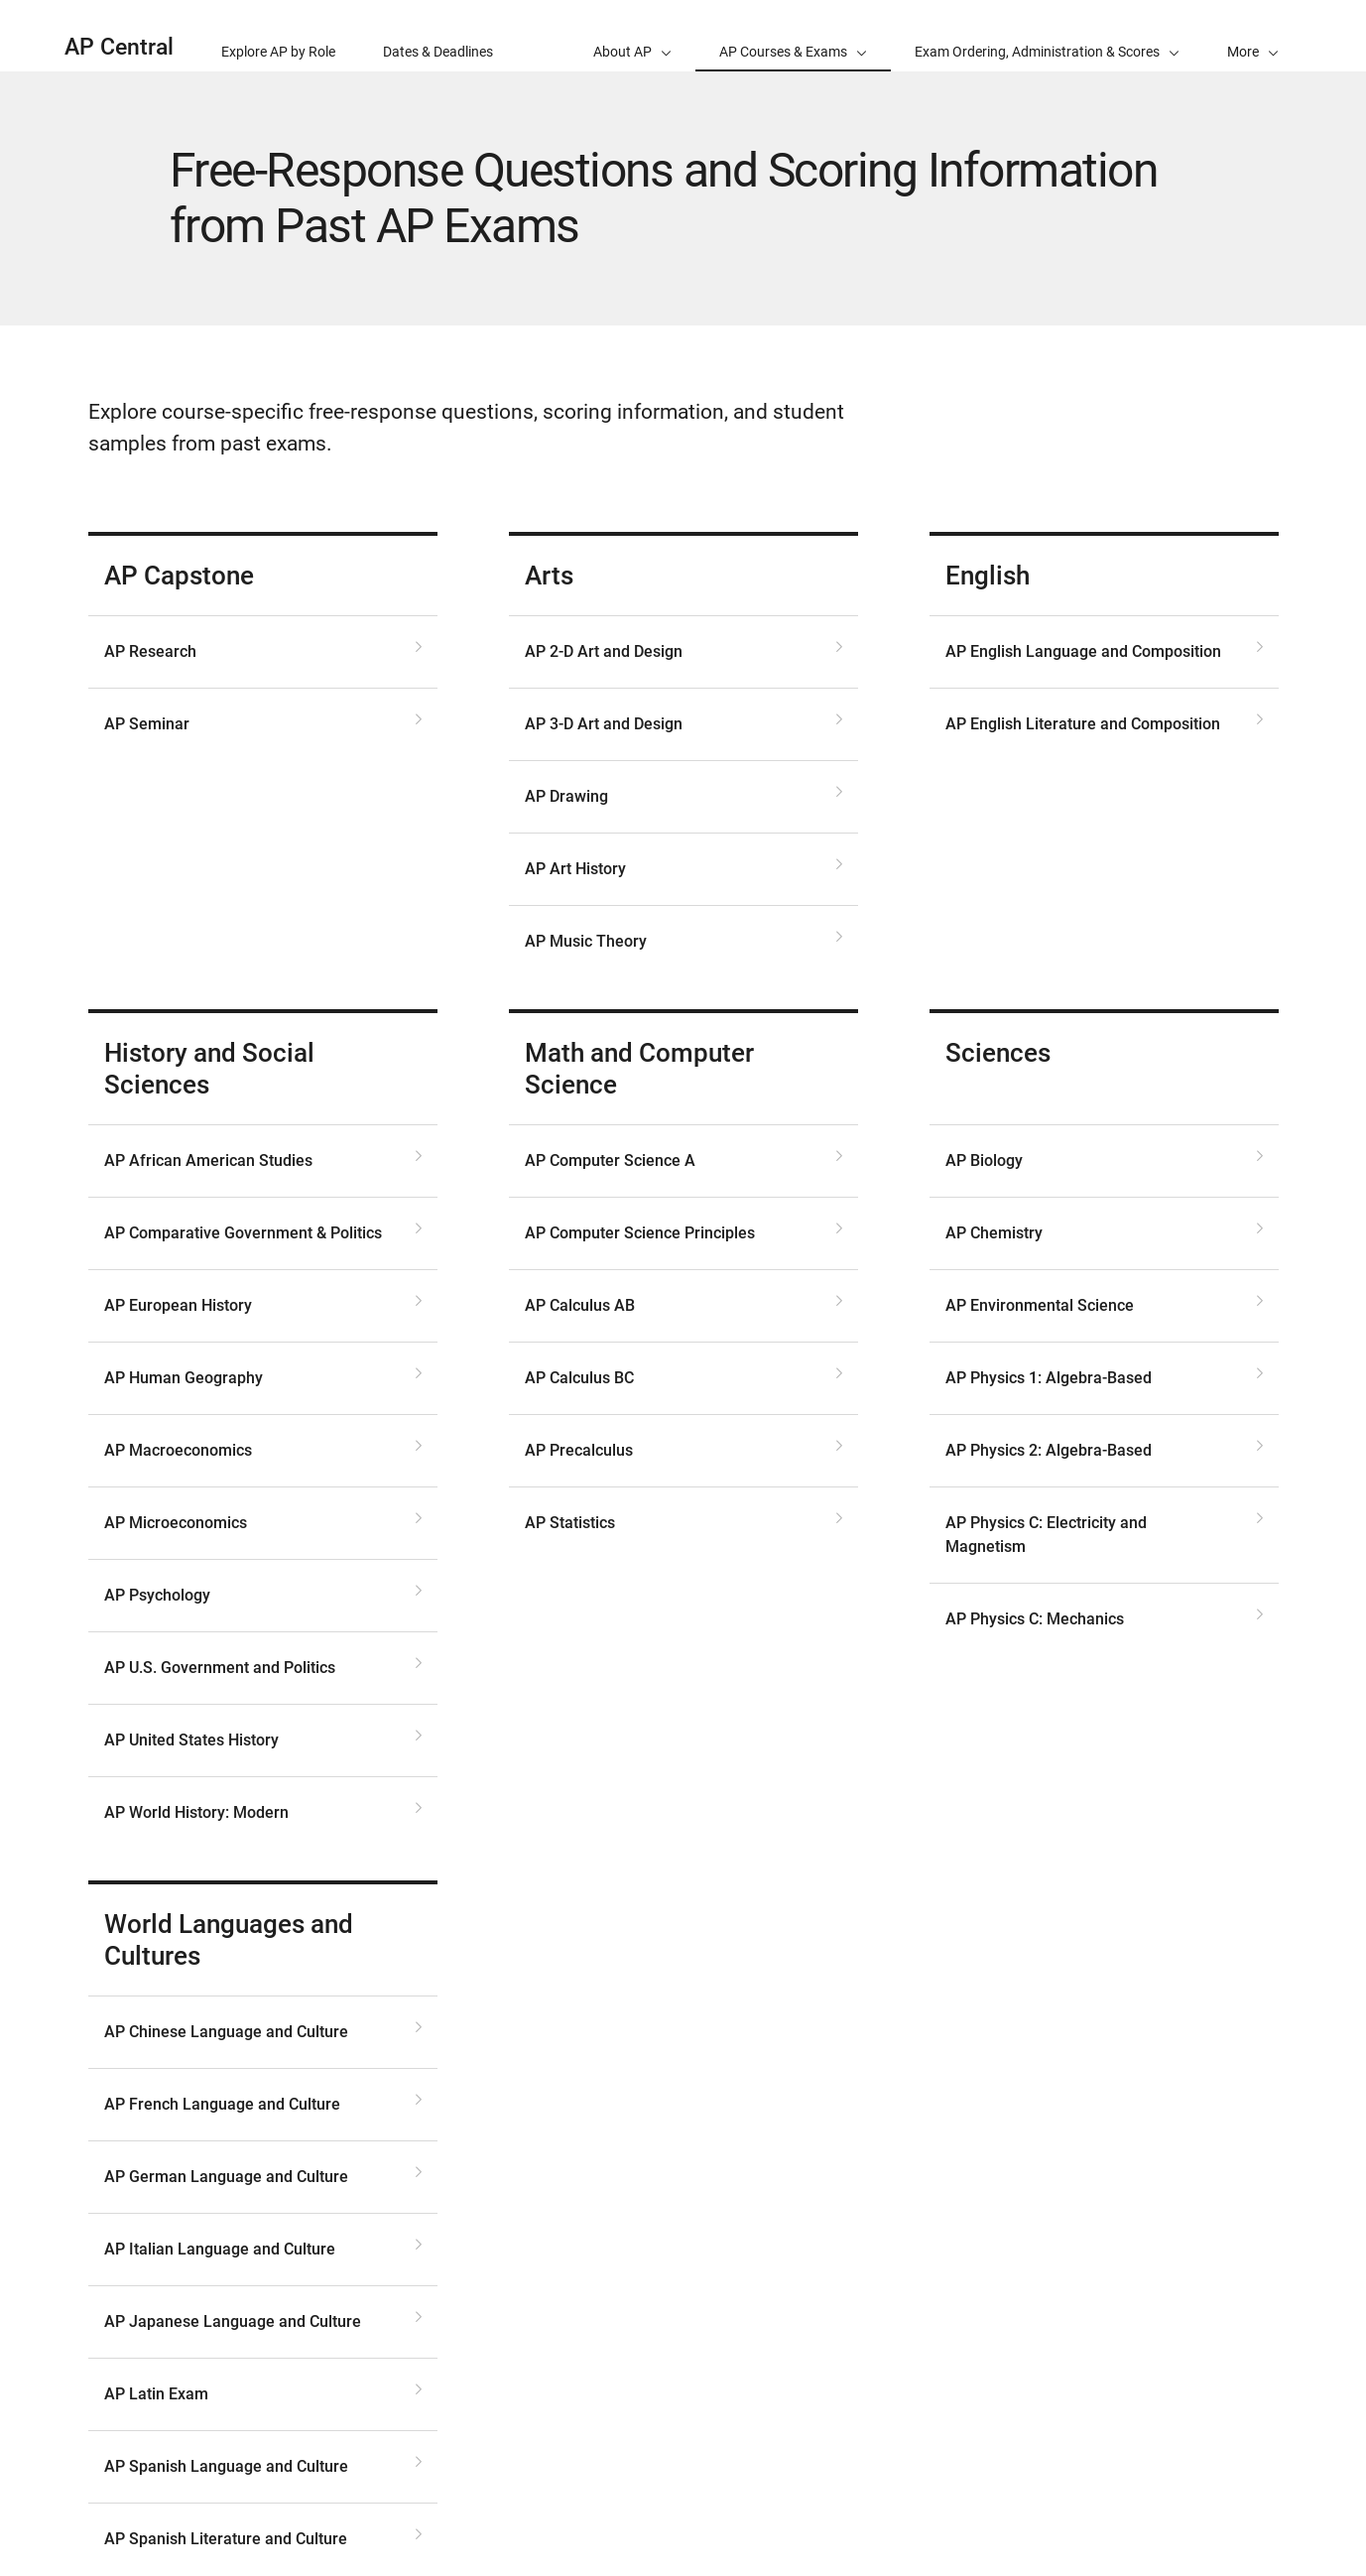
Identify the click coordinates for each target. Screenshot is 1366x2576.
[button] (1253, 35)
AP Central (119, 47)
